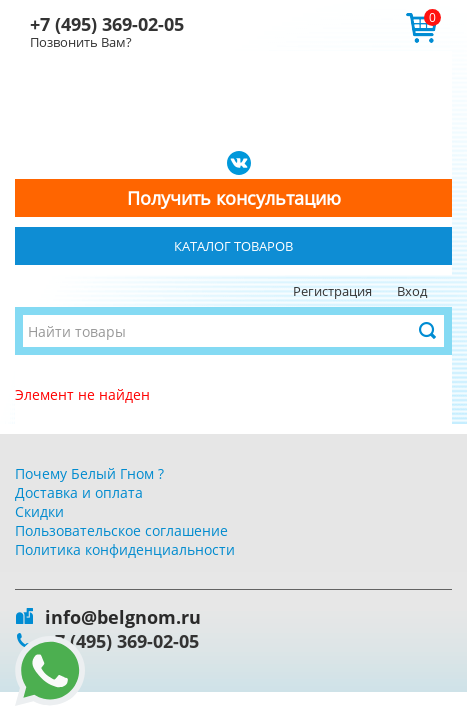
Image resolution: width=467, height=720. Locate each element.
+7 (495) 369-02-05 (107, 24)
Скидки (39, 511)
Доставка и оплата (79, 492)
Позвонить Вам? (81, 42)
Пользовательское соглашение (121, 530)
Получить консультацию (234, 198)
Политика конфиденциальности (125, 549)
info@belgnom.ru (123, 617)
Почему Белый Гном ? (89, 473)
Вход (412, 291)
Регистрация (332, 291)
